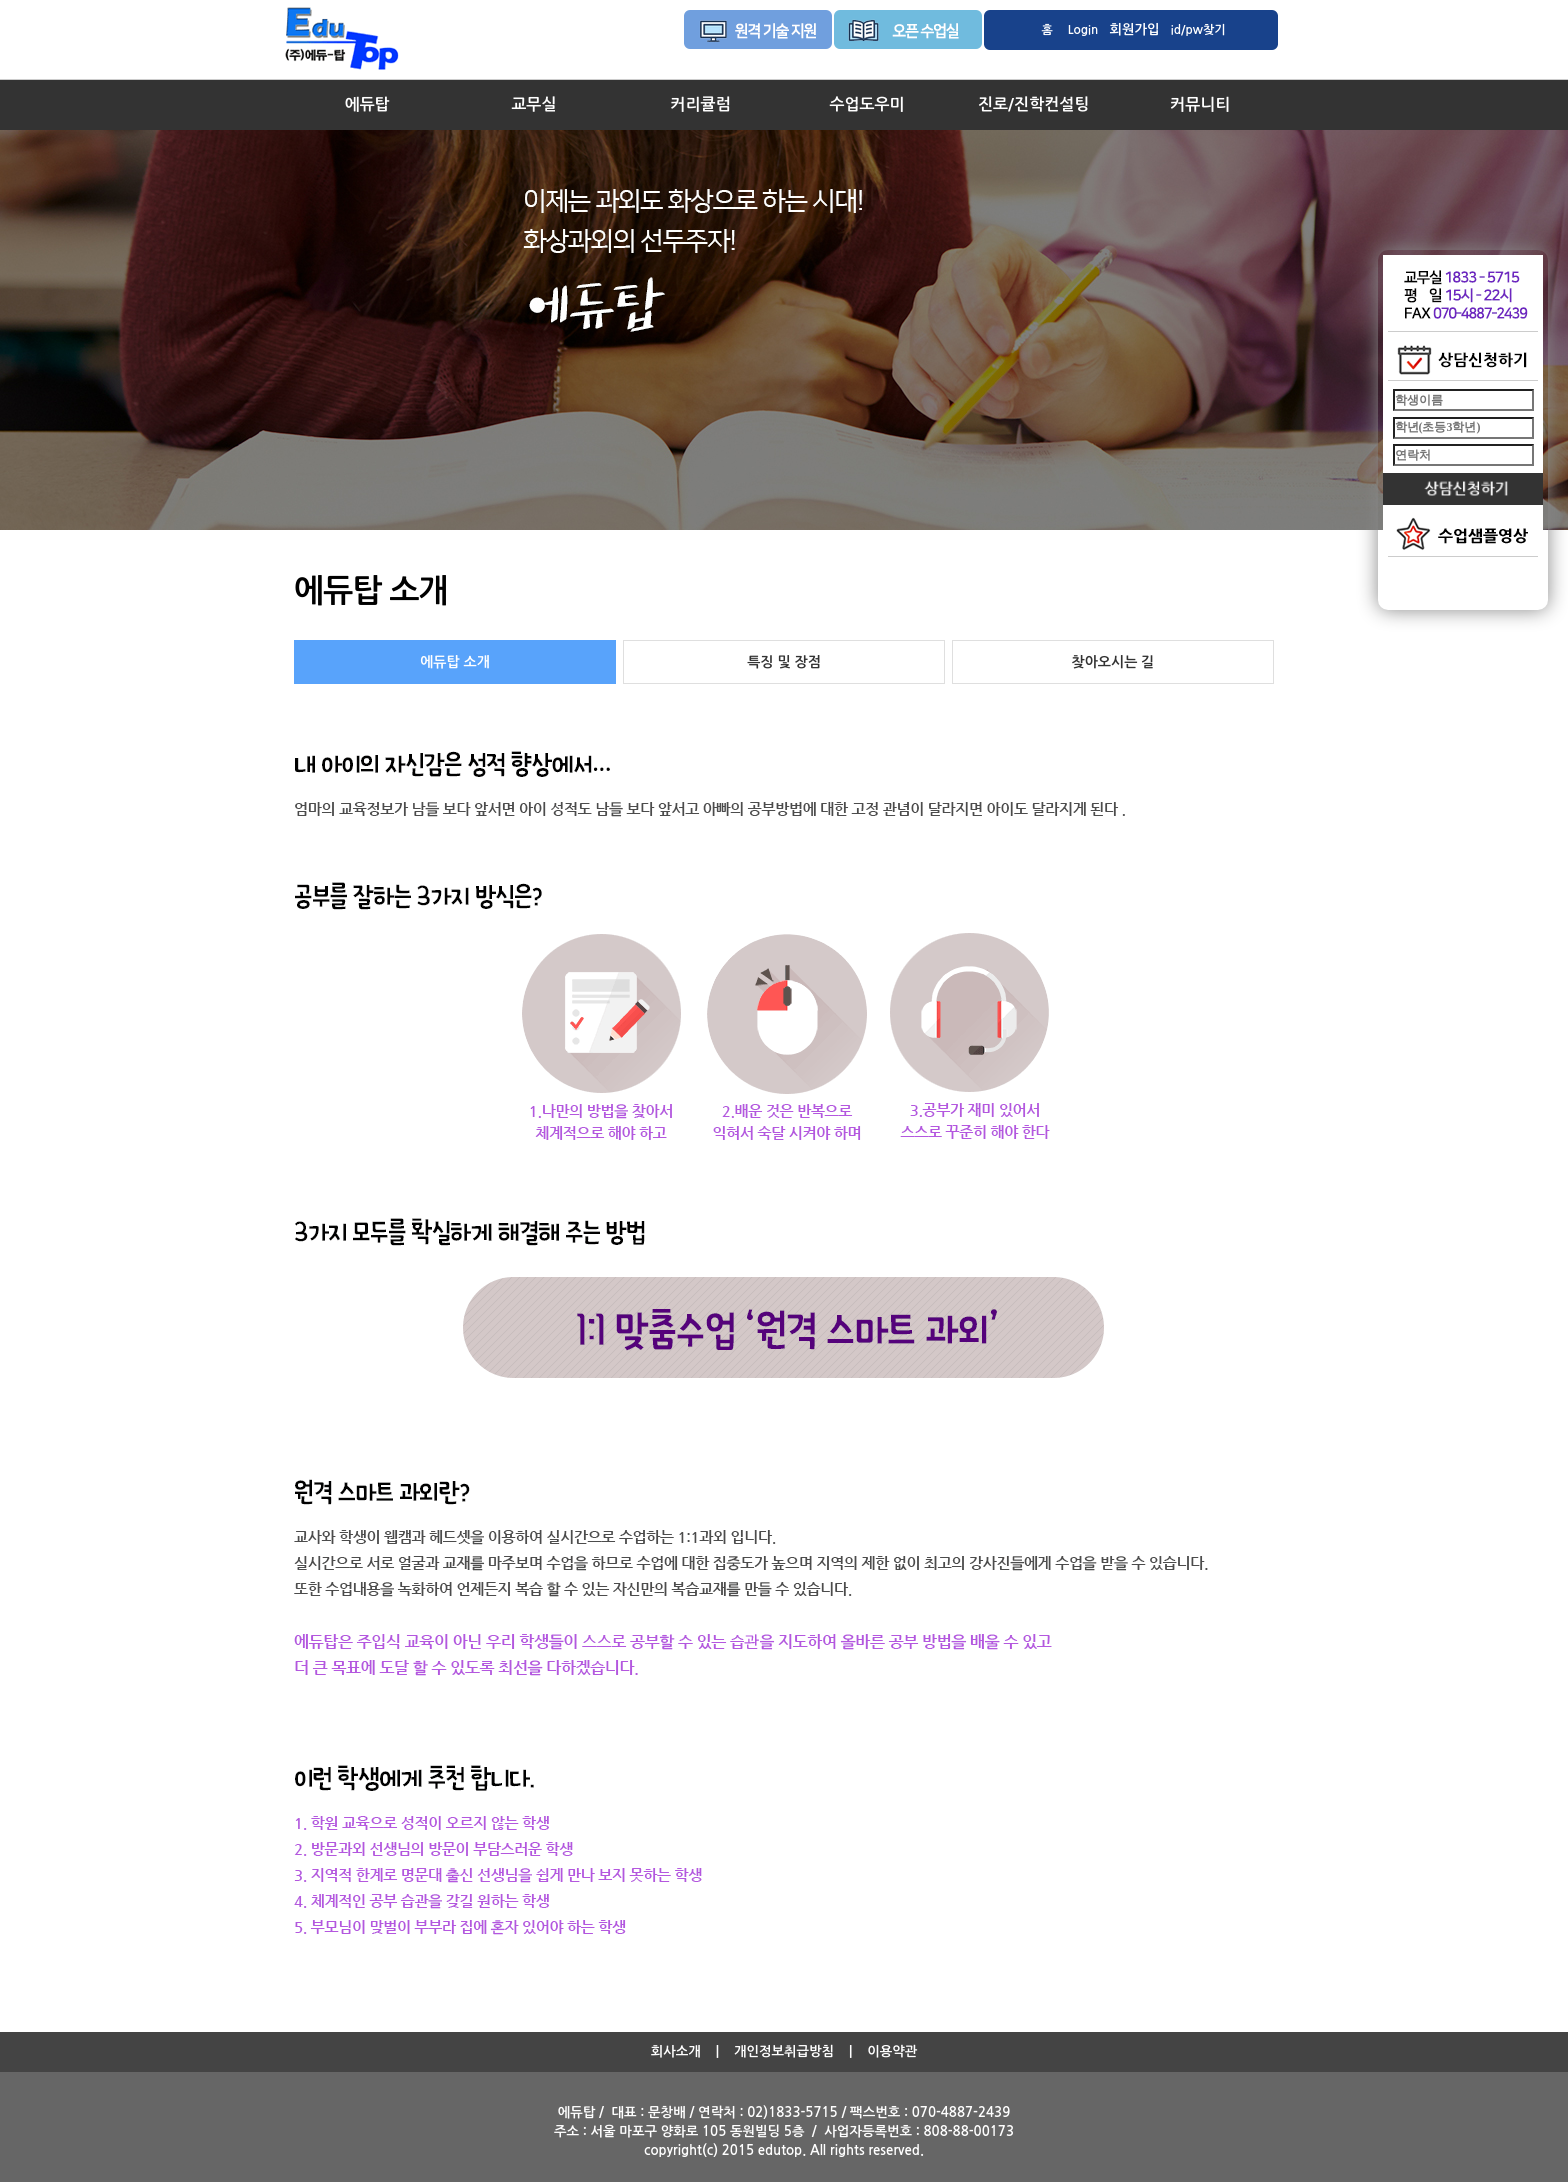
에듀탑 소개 (455, 662)
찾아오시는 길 (1113, 662)
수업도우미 (866, 104)
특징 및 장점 (784, 662)
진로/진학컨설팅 (1033, 104)
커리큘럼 (700, 104)
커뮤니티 (1200, 104)
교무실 (533, 104)
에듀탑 (367, 104)
